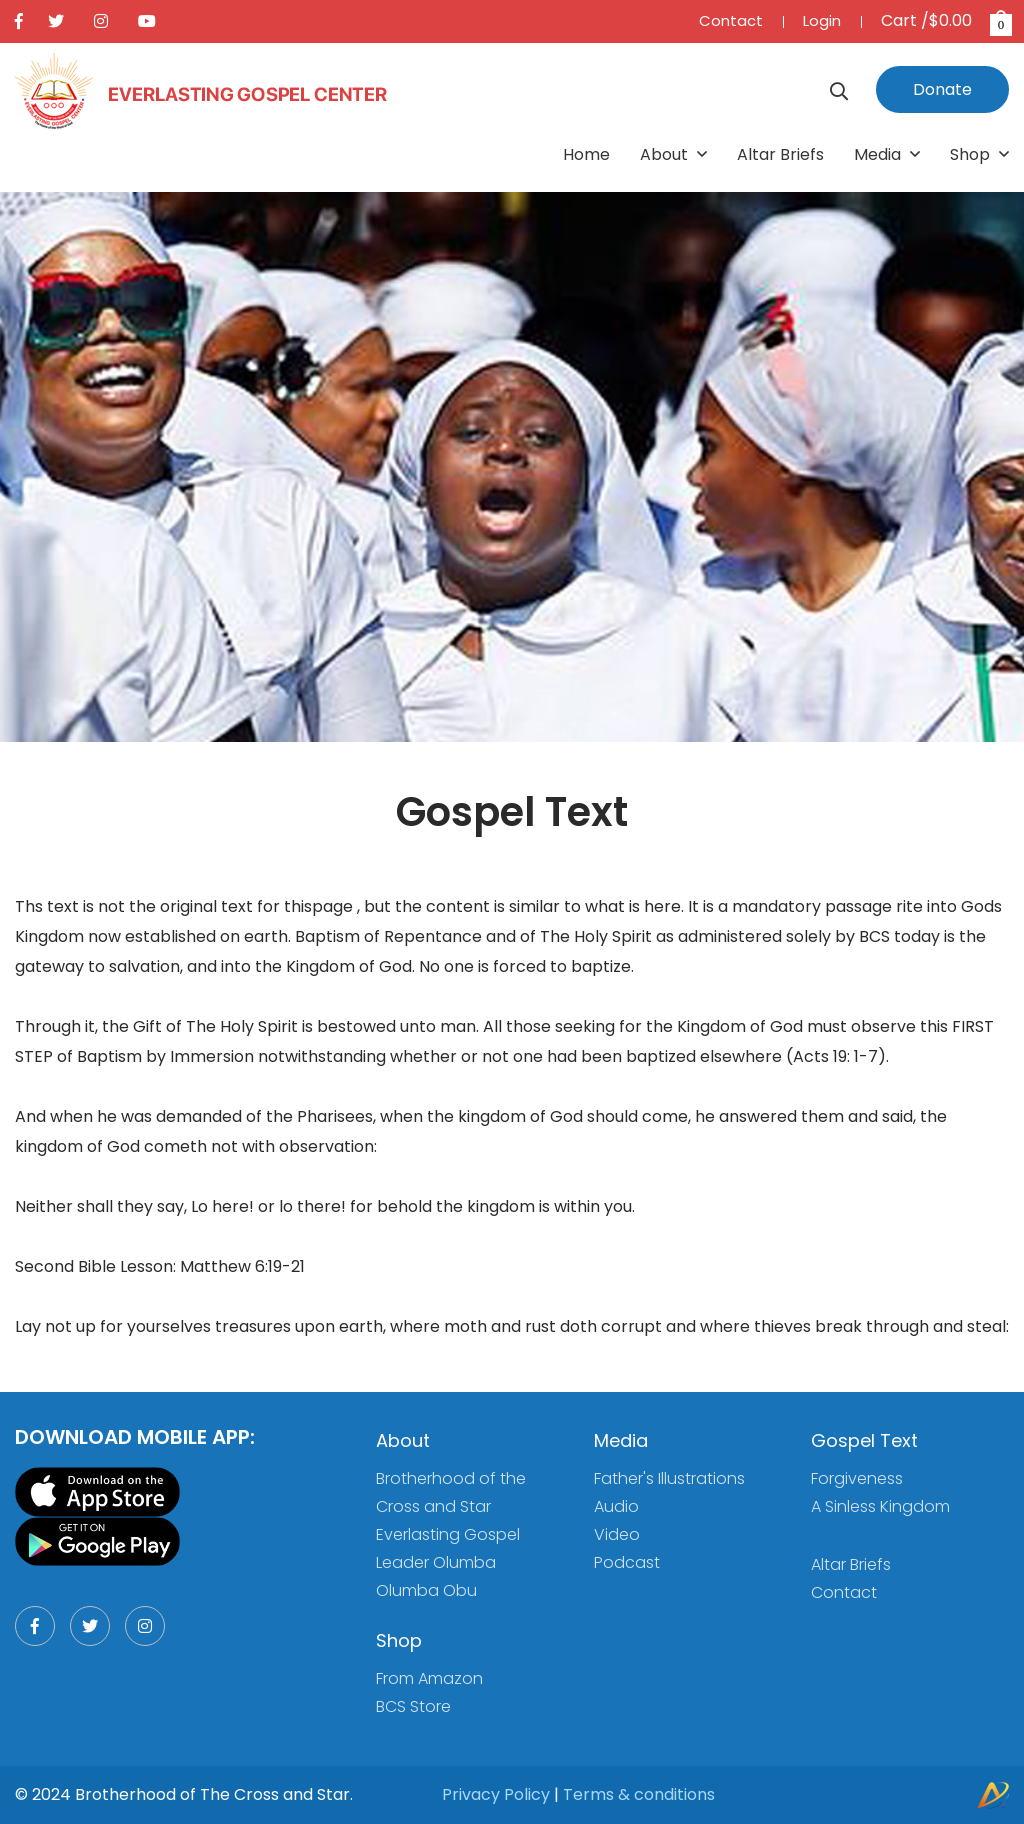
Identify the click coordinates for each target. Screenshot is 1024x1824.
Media (887, 154)
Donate (942, 89)
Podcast (627, 1562)
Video (617, 1534)
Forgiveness (857, 1478)
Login (822, 20)
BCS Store (413, 1706)
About (673, 154)
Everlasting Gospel (448, 1534)
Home (586, 154)
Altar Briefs (780, 154)
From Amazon (429, 1678)
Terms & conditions (639, 1794)
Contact (731, 20)
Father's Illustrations (669, 1478)
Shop (979, 154)
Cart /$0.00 (945, 20)
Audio (616, 1506)
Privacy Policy (496, 1794)
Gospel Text (864, 1440)
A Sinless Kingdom (880, 1506)
